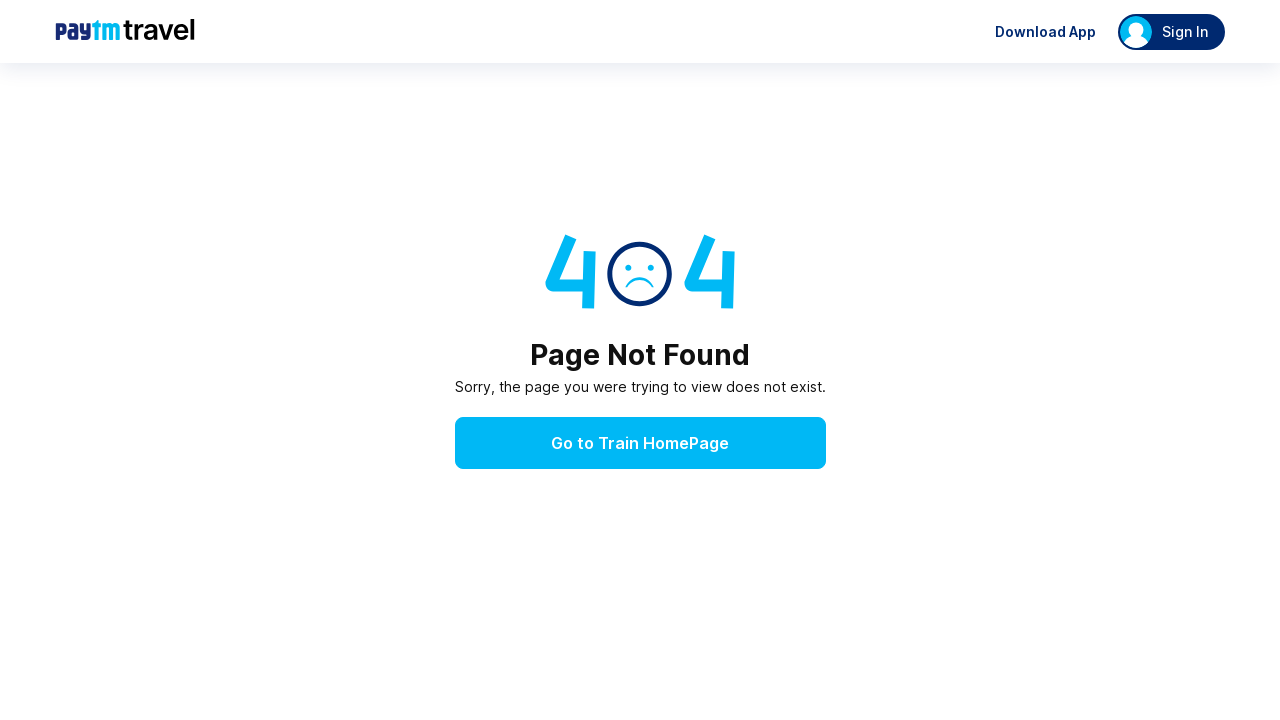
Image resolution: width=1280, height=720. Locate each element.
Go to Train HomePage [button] (640, 443)
